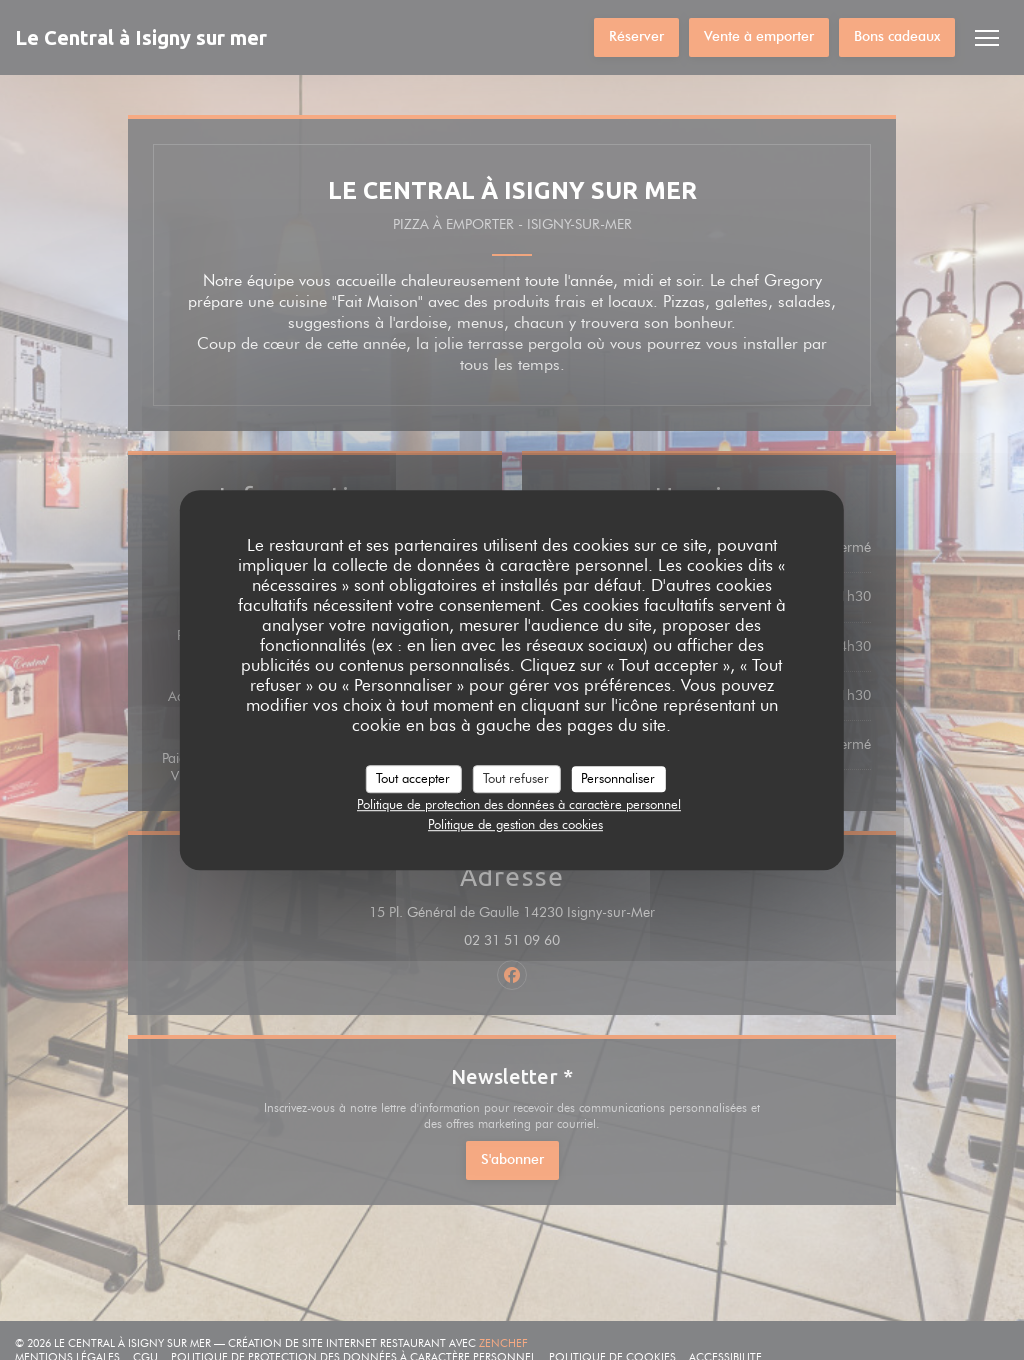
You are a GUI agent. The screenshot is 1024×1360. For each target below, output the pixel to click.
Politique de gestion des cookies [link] (515, 824)
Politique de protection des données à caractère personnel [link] (519, 804)
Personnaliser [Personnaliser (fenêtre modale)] (618, 778)
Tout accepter (413, 778)
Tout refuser (516, 778)
